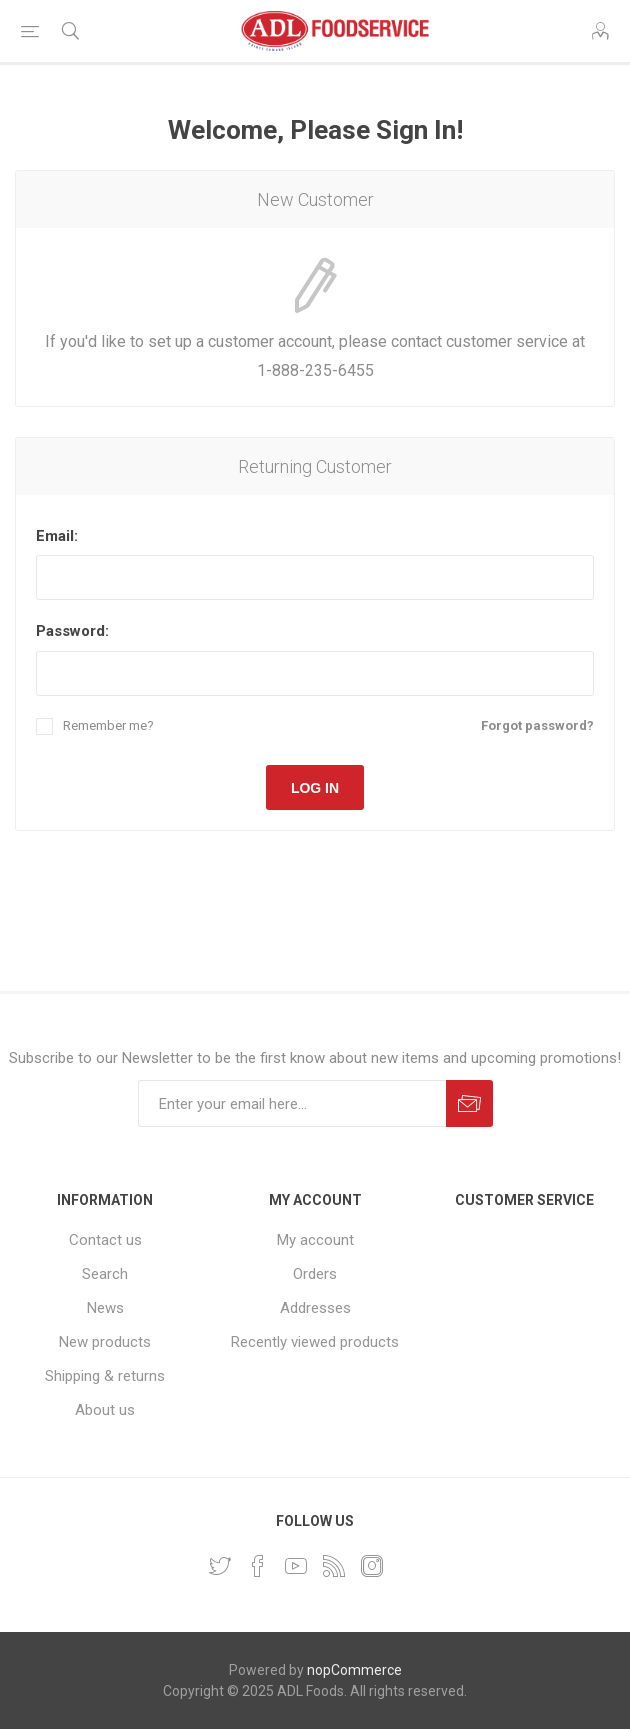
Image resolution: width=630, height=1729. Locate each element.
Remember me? (108, 725)
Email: (57, 536)
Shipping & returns (105, 1376)
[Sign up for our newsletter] (292, 1103)
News (105, 1308)
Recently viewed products (315, 1342)
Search (105, 1274)
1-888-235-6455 (315, 370)
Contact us (105, 1240)
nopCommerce (354, 1670)
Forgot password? (537, 725)
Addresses (315, 1308)
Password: (72, 631)
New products (105, 1342)
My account (315, 1240)
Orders (315, 1274)
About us (105, 1410)
